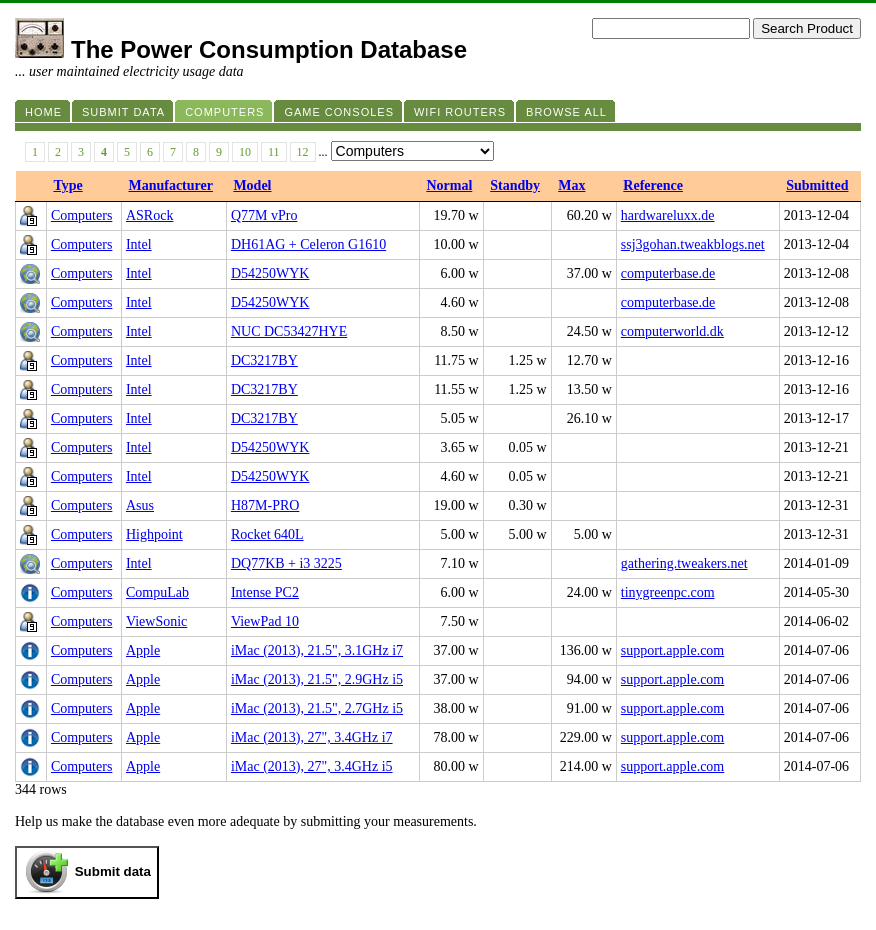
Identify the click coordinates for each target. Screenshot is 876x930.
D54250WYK (270, 273)
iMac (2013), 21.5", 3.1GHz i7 (317, 650)
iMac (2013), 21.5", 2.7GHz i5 (317, 708)
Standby (515, 185)
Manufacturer (170, 185)
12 (303, 152)
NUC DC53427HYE (289, 331)
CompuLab (157, 592)
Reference (653, 185)
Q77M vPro (264, 215)
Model (252, 185)
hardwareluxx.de (668, 215)
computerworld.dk (672, 331)
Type (67, 185)
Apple (143, 650)
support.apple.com (672, 650)
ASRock (149, 215)
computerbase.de (668, 273)
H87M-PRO (265, 505)
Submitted (817, 185)
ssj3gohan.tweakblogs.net (693, 244)
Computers (81, 215)
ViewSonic (156, 621)
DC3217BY (264, 360)
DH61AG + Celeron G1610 (308, 244)
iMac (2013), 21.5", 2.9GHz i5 (317, 679)
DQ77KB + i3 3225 (286, 563)
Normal (449, 185)
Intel (139, 244)
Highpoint (154, 534)
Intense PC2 (265, 592)
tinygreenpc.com (668, 592)
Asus (140, 505)
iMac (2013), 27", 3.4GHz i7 (312, 737)
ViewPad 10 (265, 621)
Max (571, 185)
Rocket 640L (267, 534)
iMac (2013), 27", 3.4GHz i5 (312, 766)
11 (274, 152)
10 (245, 152)
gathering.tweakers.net (684, 563)
